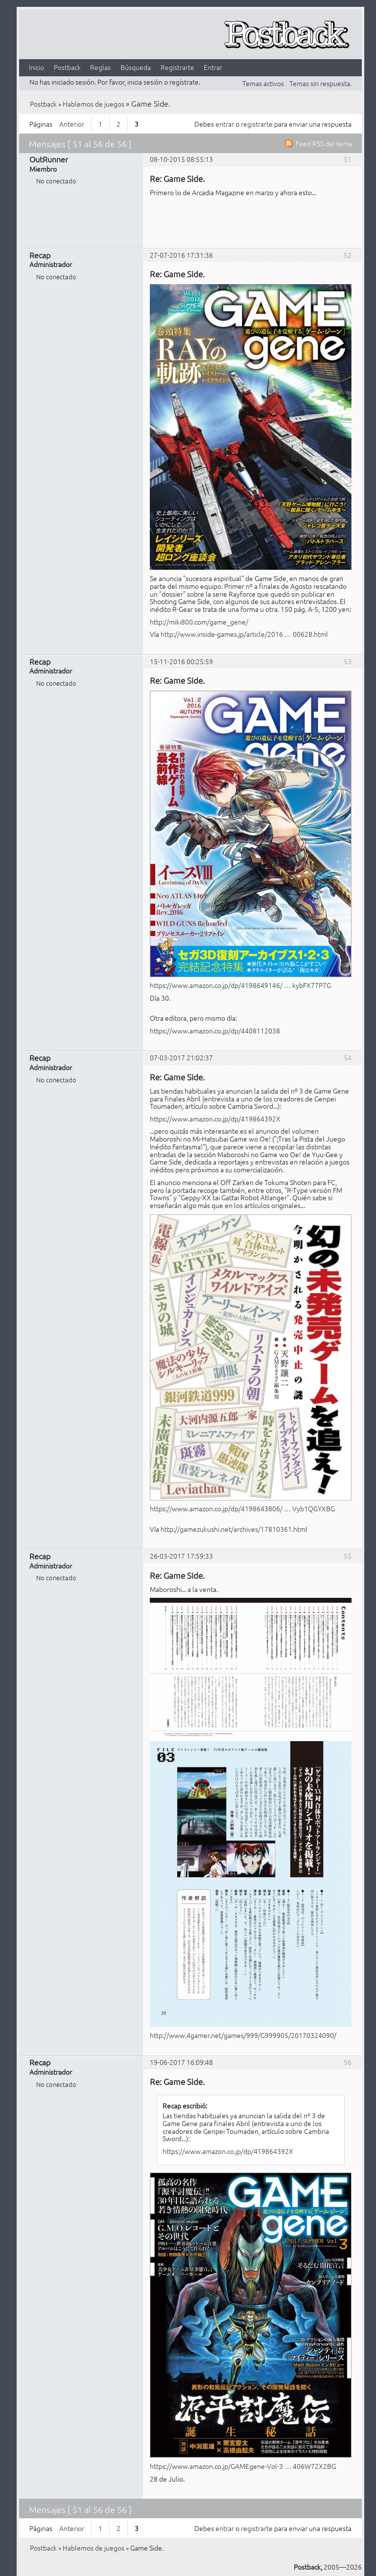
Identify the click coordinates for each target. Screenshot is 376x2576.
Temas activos (263, 83)
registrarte (257, 124)
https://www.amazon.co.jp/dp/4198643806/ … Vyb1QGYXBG (242, 1508)
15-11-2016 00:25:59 (181, 661)
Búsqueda (135, 67)
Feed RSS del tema (324, 143)
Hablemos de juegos (93, 104)
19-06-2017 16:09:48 (181, 2062)
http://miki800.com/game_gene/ (199, 622)
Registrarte (177, 67)
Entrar (213, 67)
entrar (224, 124)
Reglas (100, 67)
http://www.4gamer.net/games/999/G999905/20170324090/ (243, 2035)
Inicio (36, 67)
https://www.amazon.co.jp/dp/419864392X (215, 1118)
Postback (67, 67)
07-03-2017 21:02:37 (181, 1057)
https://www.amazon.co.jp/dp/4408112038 (215, 1030)
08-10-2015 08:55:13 (181, 159)
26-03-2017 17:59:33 (181, 1556)
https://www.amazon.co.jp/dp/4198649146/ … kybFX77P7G (240, 985)
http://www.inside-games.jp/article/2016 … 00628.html (244, 634)
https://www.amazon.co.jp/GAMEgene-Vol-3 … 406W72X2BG (243, 2466)
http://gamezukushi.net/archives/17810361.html (234, 1529)
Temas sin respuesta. (320, 83)
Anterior (71, 124)
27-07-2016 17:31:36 (181, 255)
